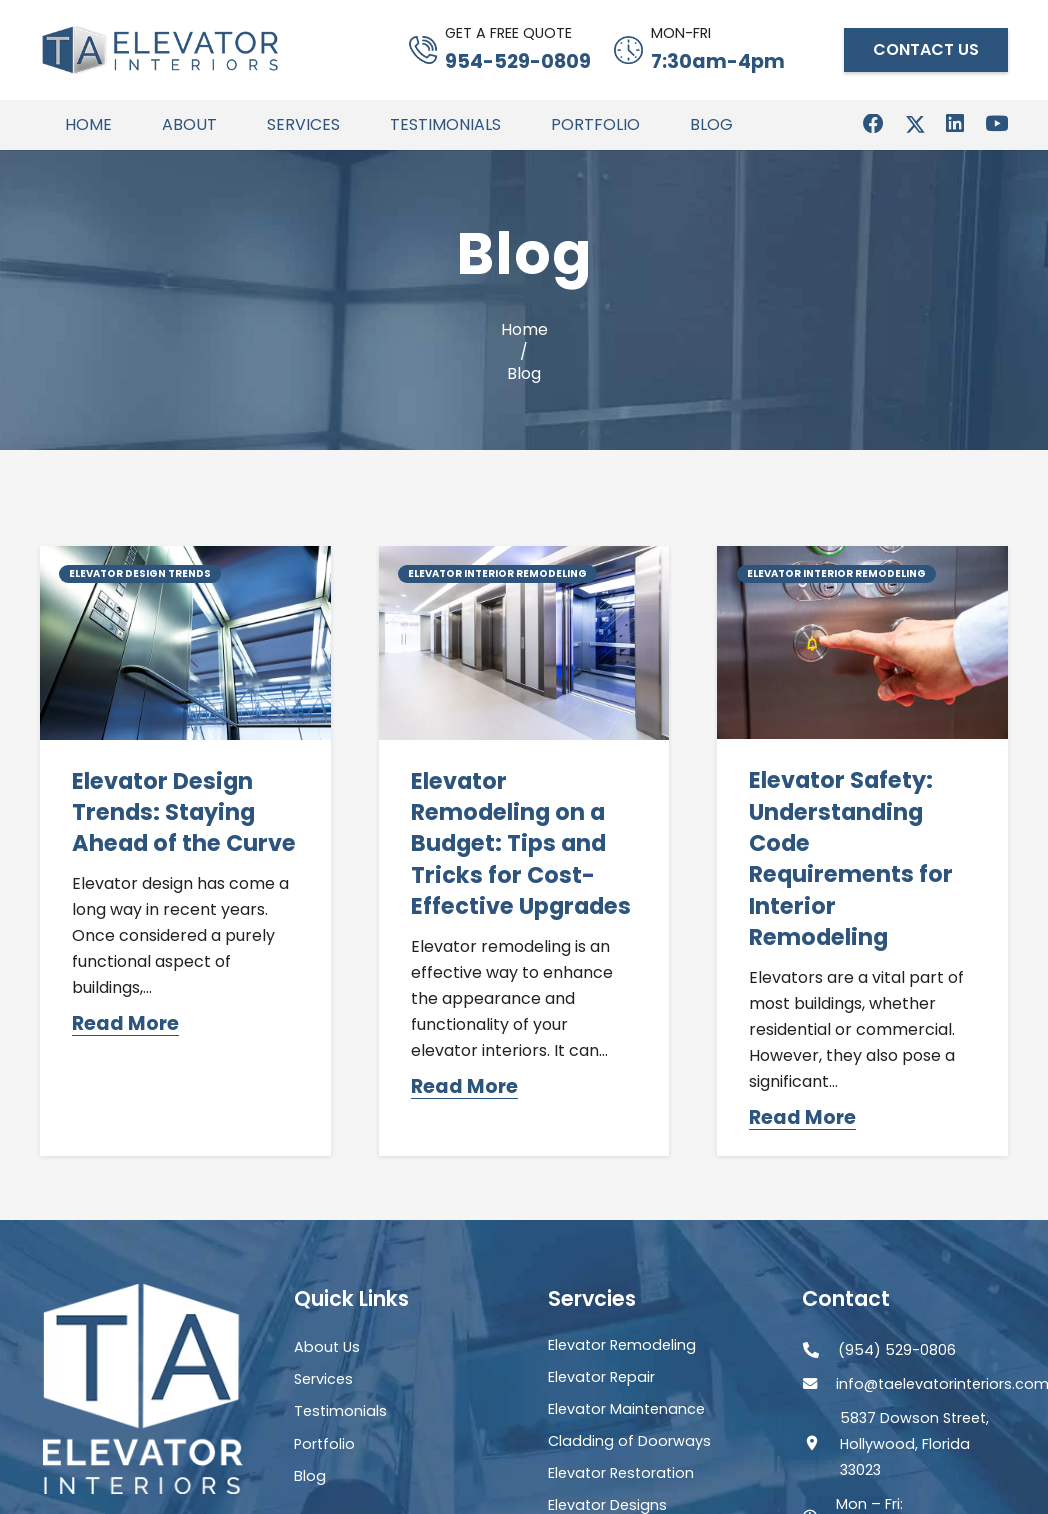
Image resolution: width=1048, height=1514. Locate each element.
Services (323, 1379)
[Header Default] (160, 50)
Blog (310, 1476)
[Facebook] (873, 124)
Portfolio (324, 1444)
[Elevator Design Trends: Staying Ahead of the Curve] (185, 558)
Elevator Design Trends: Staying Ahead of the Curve (184, 812)
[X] (915, 125)
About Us (327, 1347)
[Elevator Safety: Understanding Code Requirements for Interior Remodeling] (862, 558)
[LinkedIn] (955, 124)
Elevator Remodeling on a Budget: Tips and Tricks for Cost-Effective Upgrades (521, 843)
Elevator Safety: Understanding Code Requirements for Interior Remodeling (851, 858)
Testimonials (340, 1411)
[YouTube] (996, 124)
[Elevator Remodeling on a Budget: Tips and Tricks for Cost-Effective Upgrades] (524, 558)
